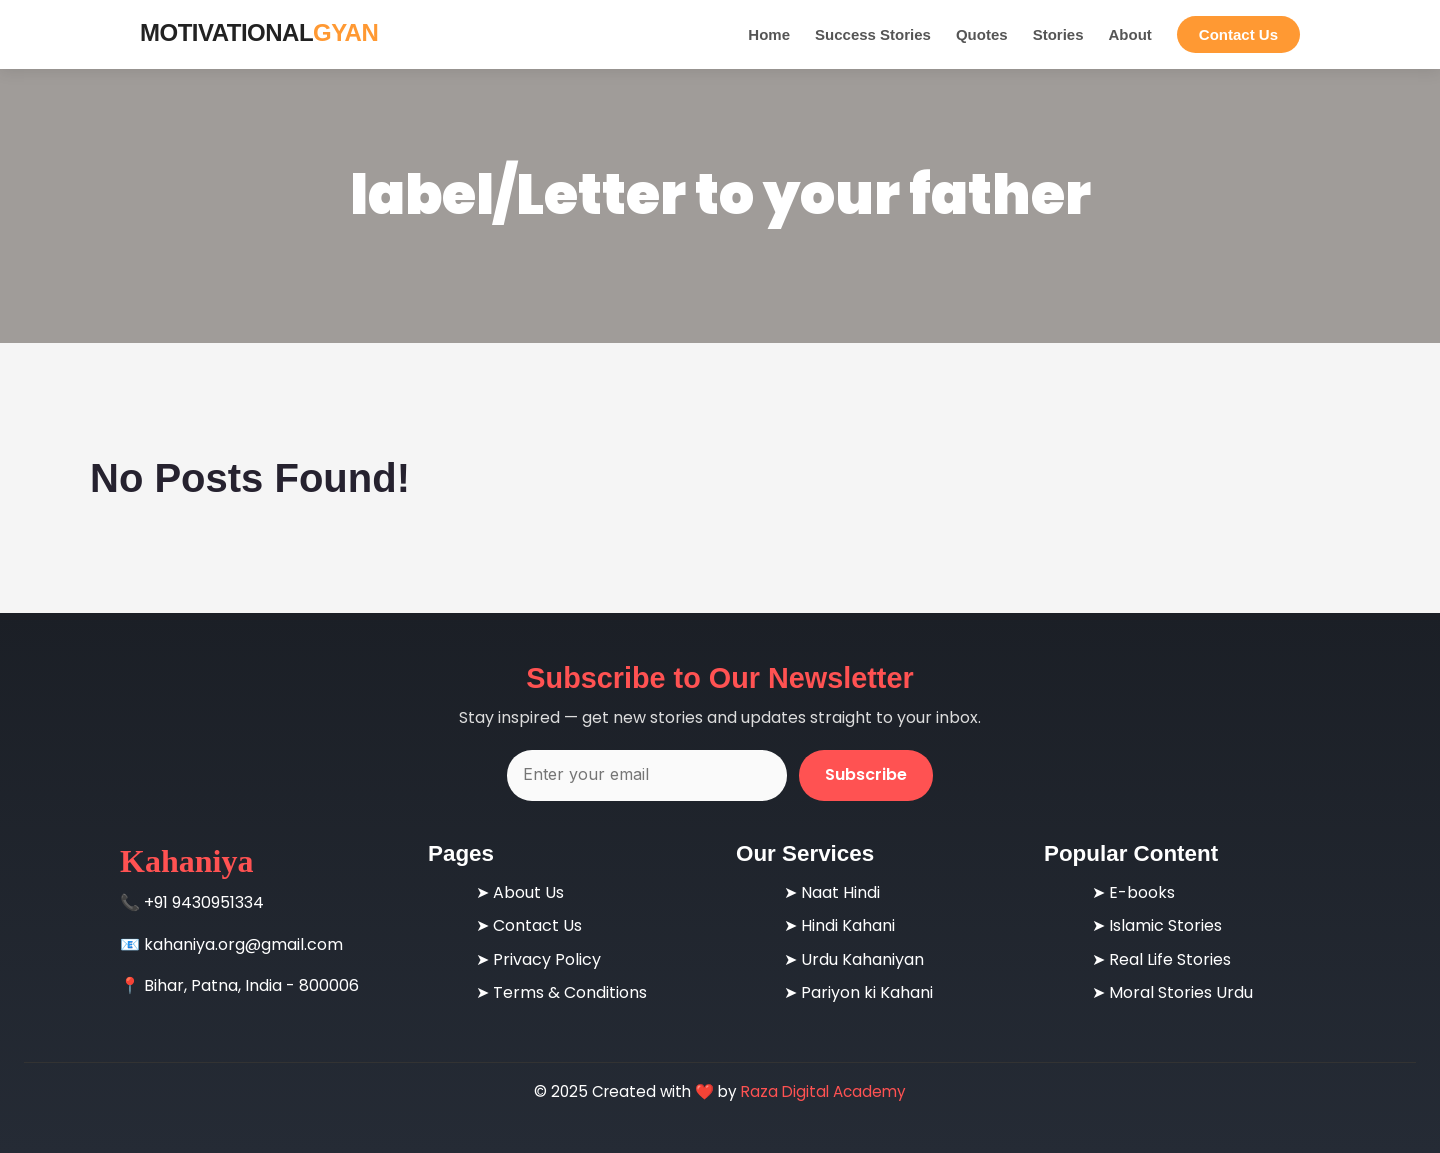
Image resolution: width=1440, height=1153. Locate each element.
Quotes (982, 34)
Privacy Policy (547, 959)
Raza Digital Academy (823, 1091)
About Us (528, 892)
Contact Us (1238, 34)
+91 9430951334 (204, 902)
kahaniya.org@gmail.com (243, 944)
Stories (1058, 34)
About (1129, 34)
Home (769, 34)
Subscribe (866, 774)
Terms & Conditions (570, 992)
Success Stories (873, 34)
